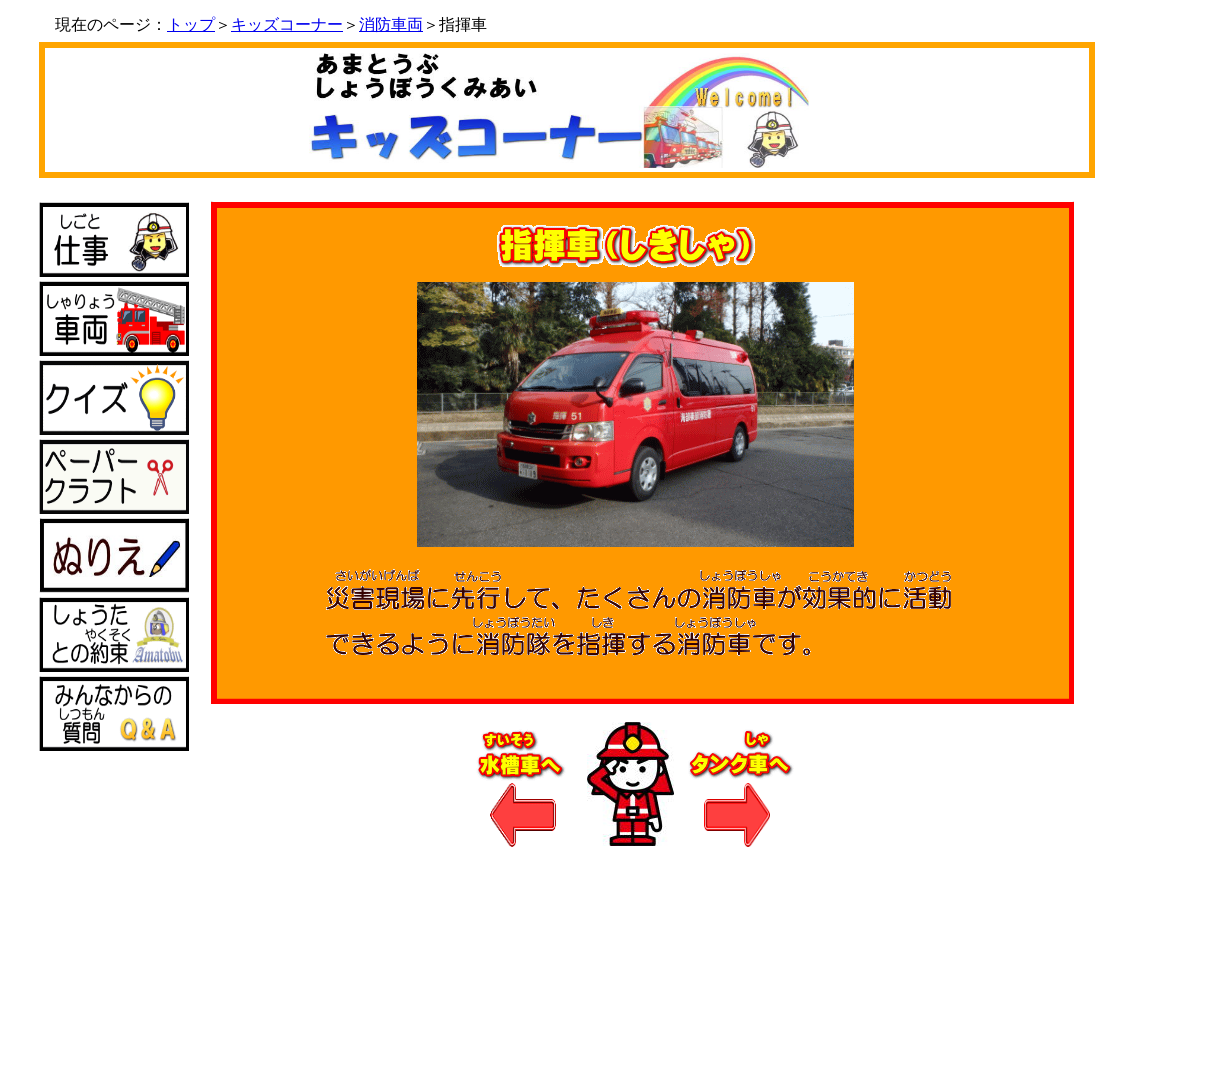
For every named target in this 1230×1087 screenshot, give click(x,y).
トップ (191, 24)
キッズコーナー (287, 24)
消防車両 (391, 24)
